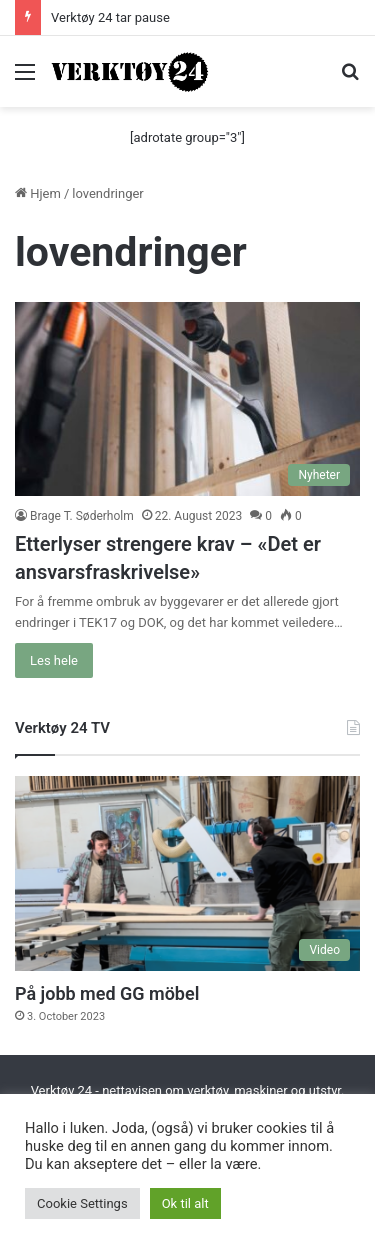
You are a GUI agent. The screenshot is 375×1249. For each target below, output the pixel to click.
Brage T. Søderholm (82, 516)
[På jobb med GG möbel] (187, 873)
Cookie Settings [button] (82, 1203)
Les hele (54, 660)
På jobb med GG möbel (107, 993)
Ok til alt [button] (185, 1203)
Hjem (38, 193)
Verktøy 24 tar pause (110, 17)
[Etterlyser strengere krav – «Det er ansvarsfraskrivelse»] (187, 399)
